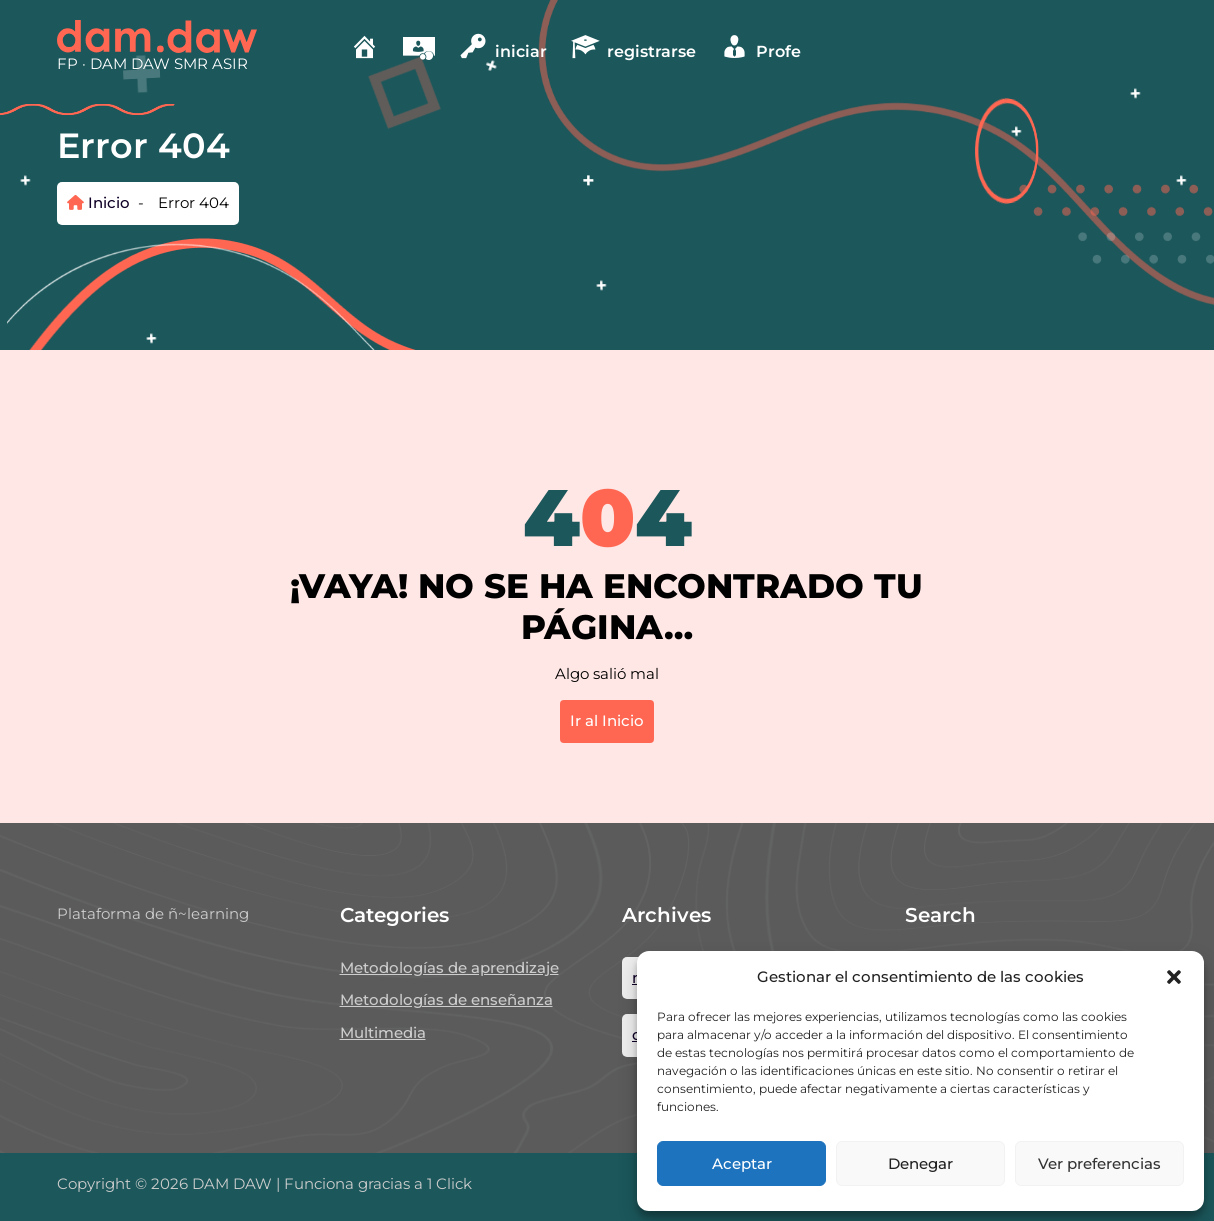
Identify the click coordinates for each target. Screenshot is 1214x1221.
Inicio (98, 202)
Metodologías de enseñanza (446, 999)
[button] (1174, 977)
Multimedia (383, 1032)
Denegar (920, 1163)
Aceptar (742, 1163)
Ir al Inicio (607, 720)
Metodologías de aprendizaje (449, 967)
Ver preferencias (1099, 1163)
